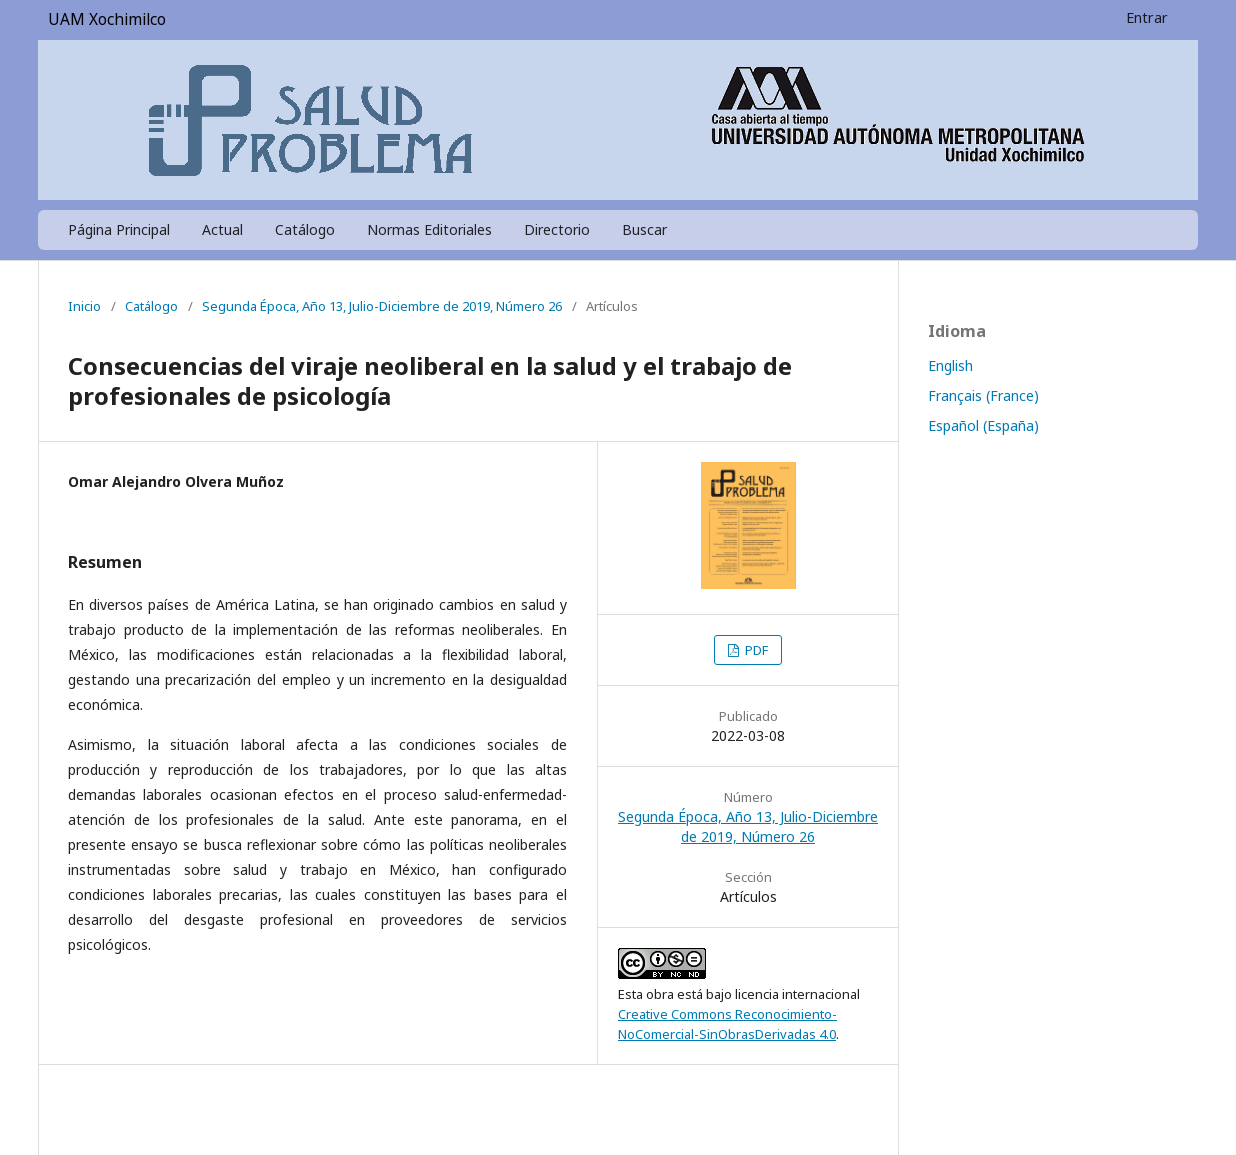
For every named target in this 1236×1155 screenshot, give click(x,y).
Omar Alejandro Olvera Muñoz (176, 481)
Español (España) (983, 425)
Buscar (644, 229)
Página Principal (119, 229)
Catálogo (305, 229)
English (950, 365)
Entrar (1147, 17)
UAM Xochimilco (107, 19)
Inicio (84, 306)
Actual (222, 229)
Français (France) (983, 395)
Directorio (557, 229)
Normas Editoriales (429, 229)
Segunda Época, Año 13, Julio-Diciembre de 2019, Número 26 (382, 306)
